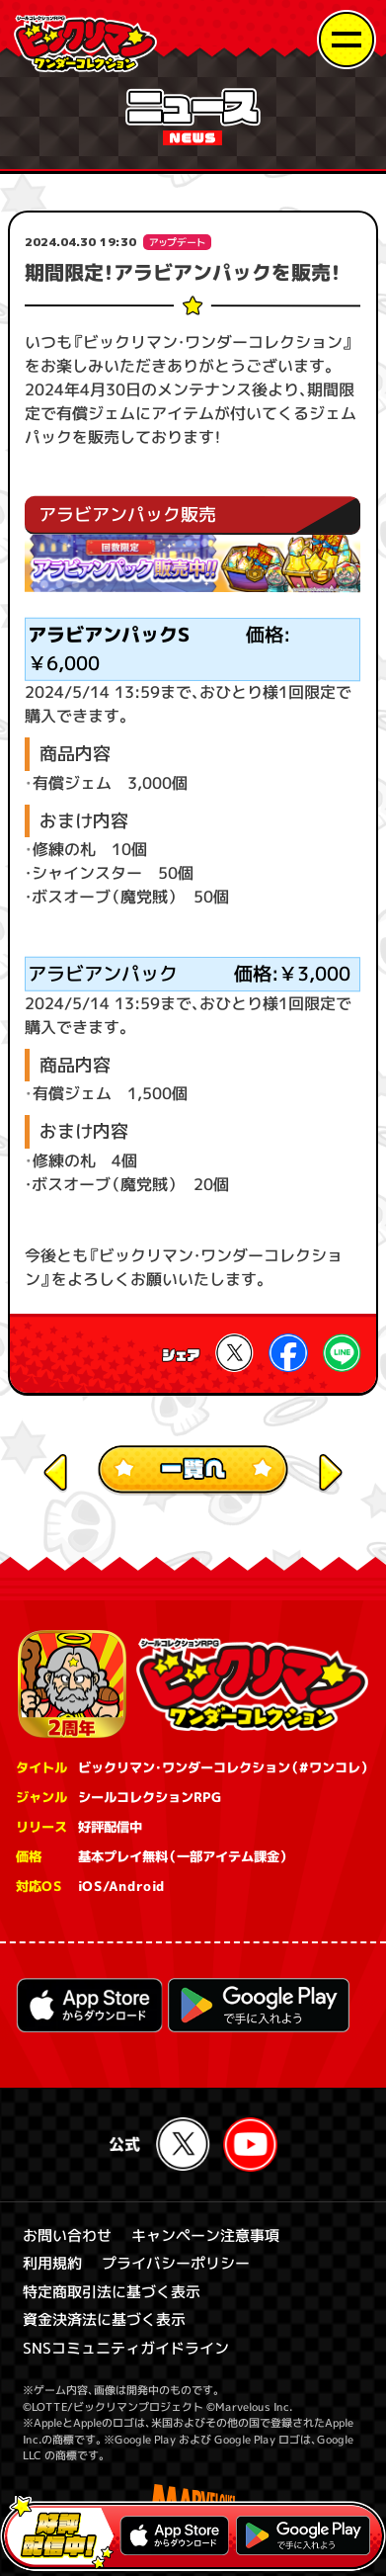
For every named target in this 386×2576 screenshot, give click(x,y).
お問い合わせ (67, 2235)
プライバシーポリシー (176, 2263)
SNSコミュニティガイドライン (126, 2348)
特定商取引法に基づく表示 (111, 2291)
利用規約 (52, 2263)
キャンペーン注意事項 (205, 2235)
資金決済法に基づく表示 (104, 2319)
